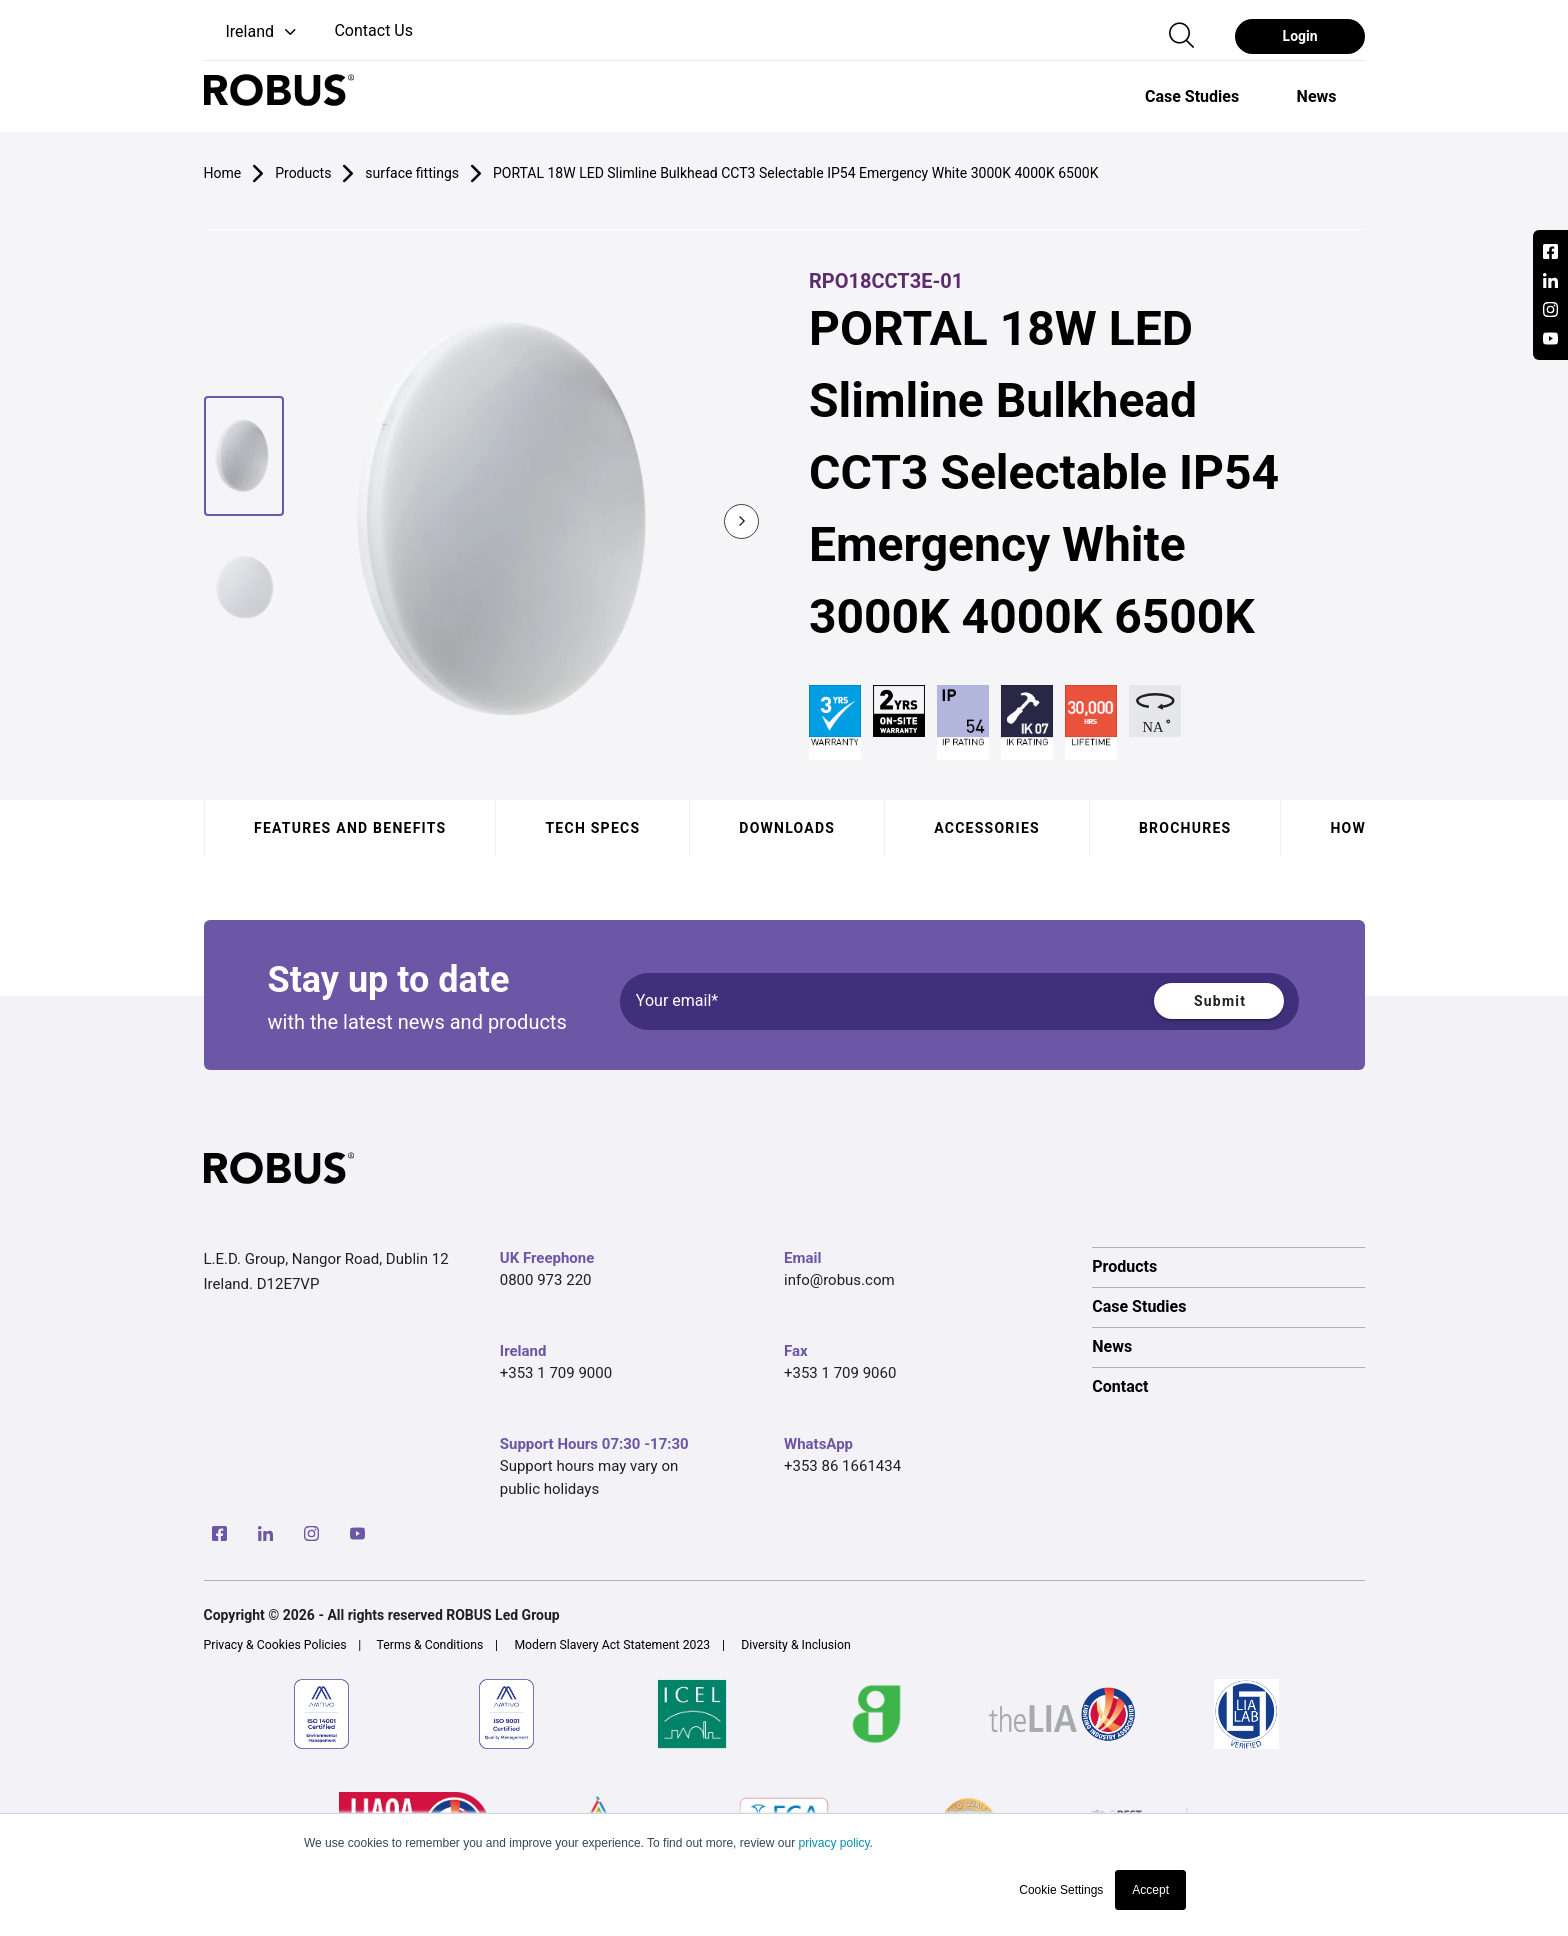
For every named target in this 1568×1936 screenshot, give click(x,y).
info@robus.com (839, 1280)
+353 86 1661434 (842, 1466)
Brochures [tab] (1184, 828)
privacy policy (833, 1843)
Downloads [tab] (787, 828)
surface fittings (412, 173)
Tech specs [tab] (592, 828)
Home (223, 173)
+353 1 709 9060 (840, 1373)
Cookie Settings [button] (1061, 1890)
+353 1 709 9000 (556, 1373)
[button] (252, 32)
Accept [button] (1150, 1890)
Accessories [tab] (987, 828)
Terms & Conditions (430, 1645)
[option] (1192, 96)
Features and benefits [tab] (350, 828)
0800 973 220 (546, 1280)
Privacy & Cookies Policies (275, 1645)
